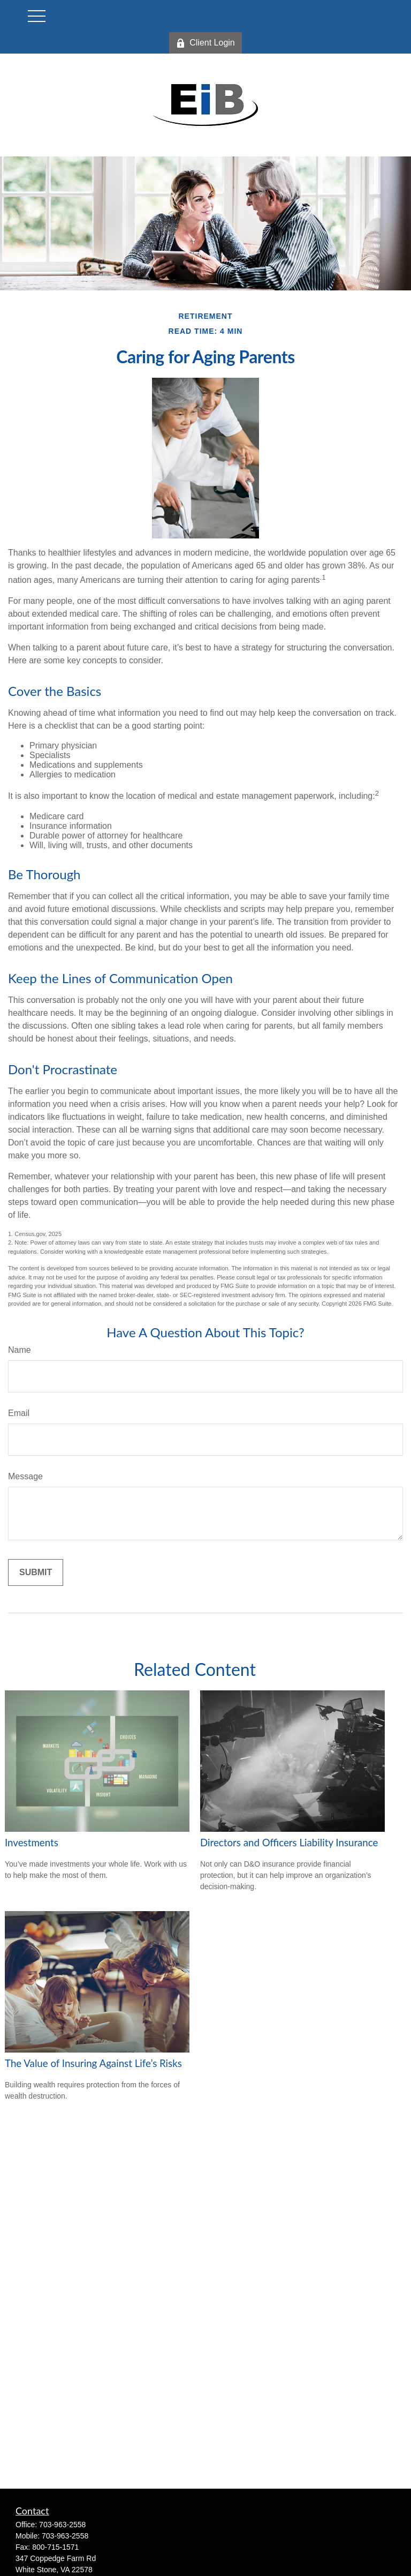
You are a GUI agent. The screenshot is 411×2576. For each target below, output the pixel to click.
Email (18, 1413)
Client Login (205, 43)
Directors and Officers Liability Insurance (289, 1842)
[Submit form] (35, 1572)
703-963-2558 (62, 2524)
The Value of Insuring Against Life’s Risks (93, 2063)
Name (19, 1349)
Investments (31, 1842)
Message (25, 1476)
